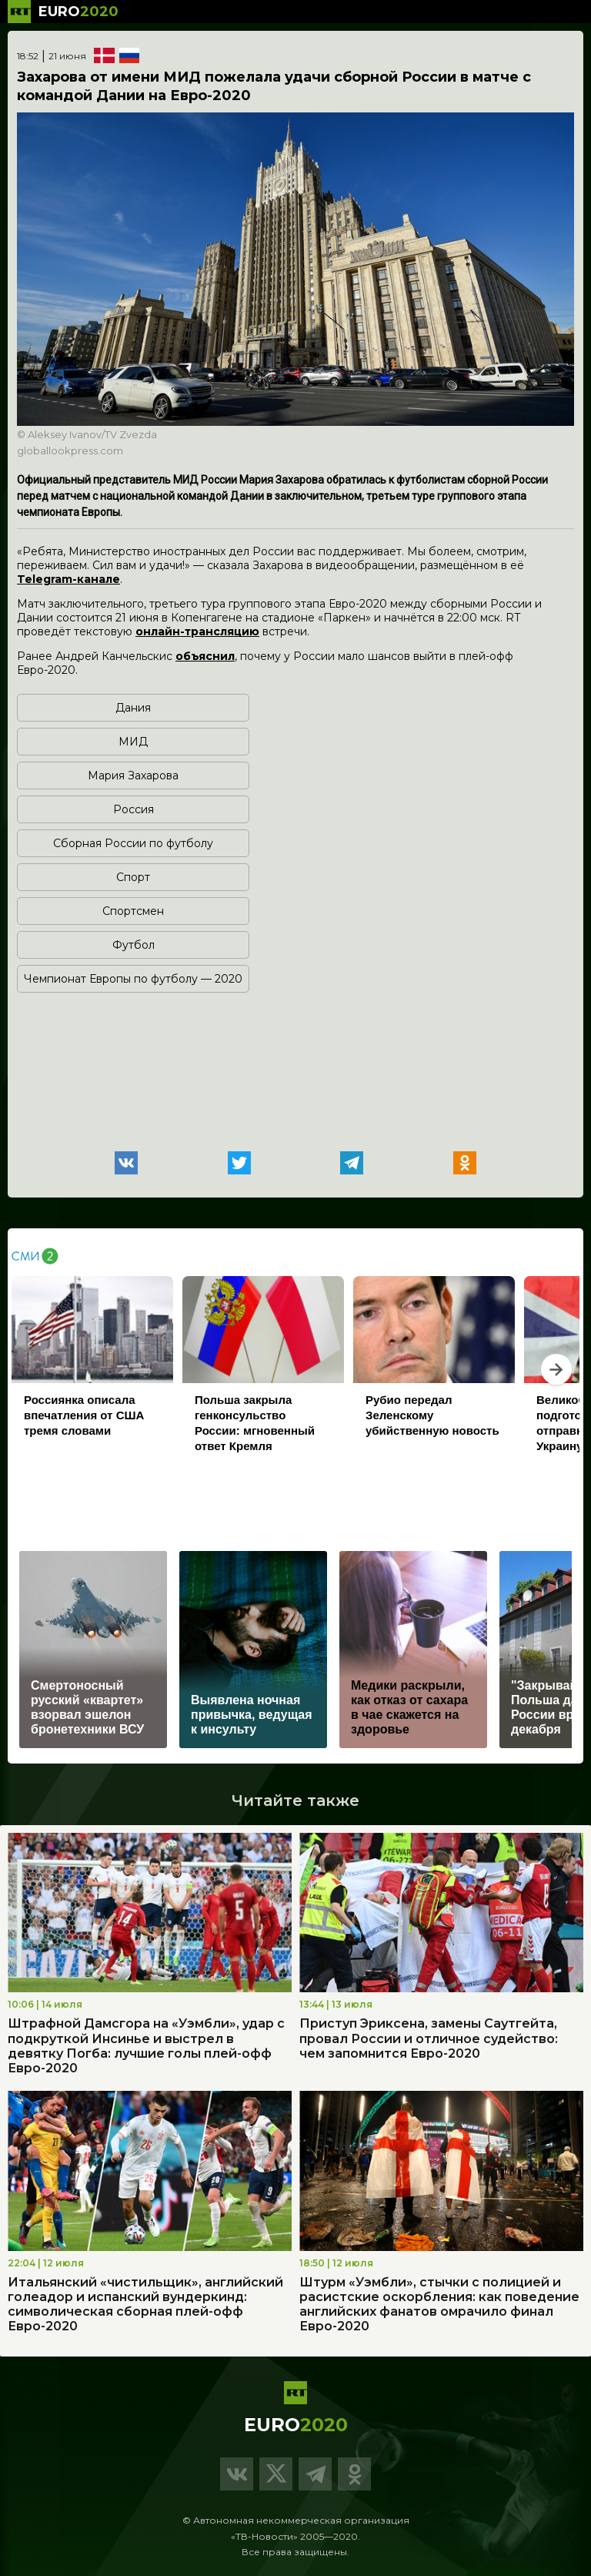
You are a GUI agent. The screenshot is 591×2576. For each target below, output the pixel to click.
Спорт (133, 877)
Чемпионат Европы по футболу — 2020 (133, 979)
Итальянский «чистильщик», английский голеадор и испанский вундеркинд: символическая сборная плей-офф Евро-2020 (145, 2304)
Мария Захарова (133, 775)
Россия (133, 809)
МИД (133, 742)
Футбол (133, 945)
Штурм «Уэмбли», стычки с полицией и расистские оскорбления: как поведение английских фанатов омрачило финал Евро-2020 (439, 2304)
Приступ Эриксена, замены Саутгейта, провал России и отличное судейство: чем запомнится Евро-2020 (428, 2038)
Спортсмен (133, 911)
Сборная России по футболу (133, 843)
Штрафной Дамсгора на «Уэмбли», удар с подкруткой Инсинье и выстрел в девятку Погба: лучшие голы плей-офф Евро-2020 (146, 2045)
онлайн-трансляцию (197, 631)
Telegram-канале (68, 579)
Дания (133, 708)
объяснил (205, 656)
